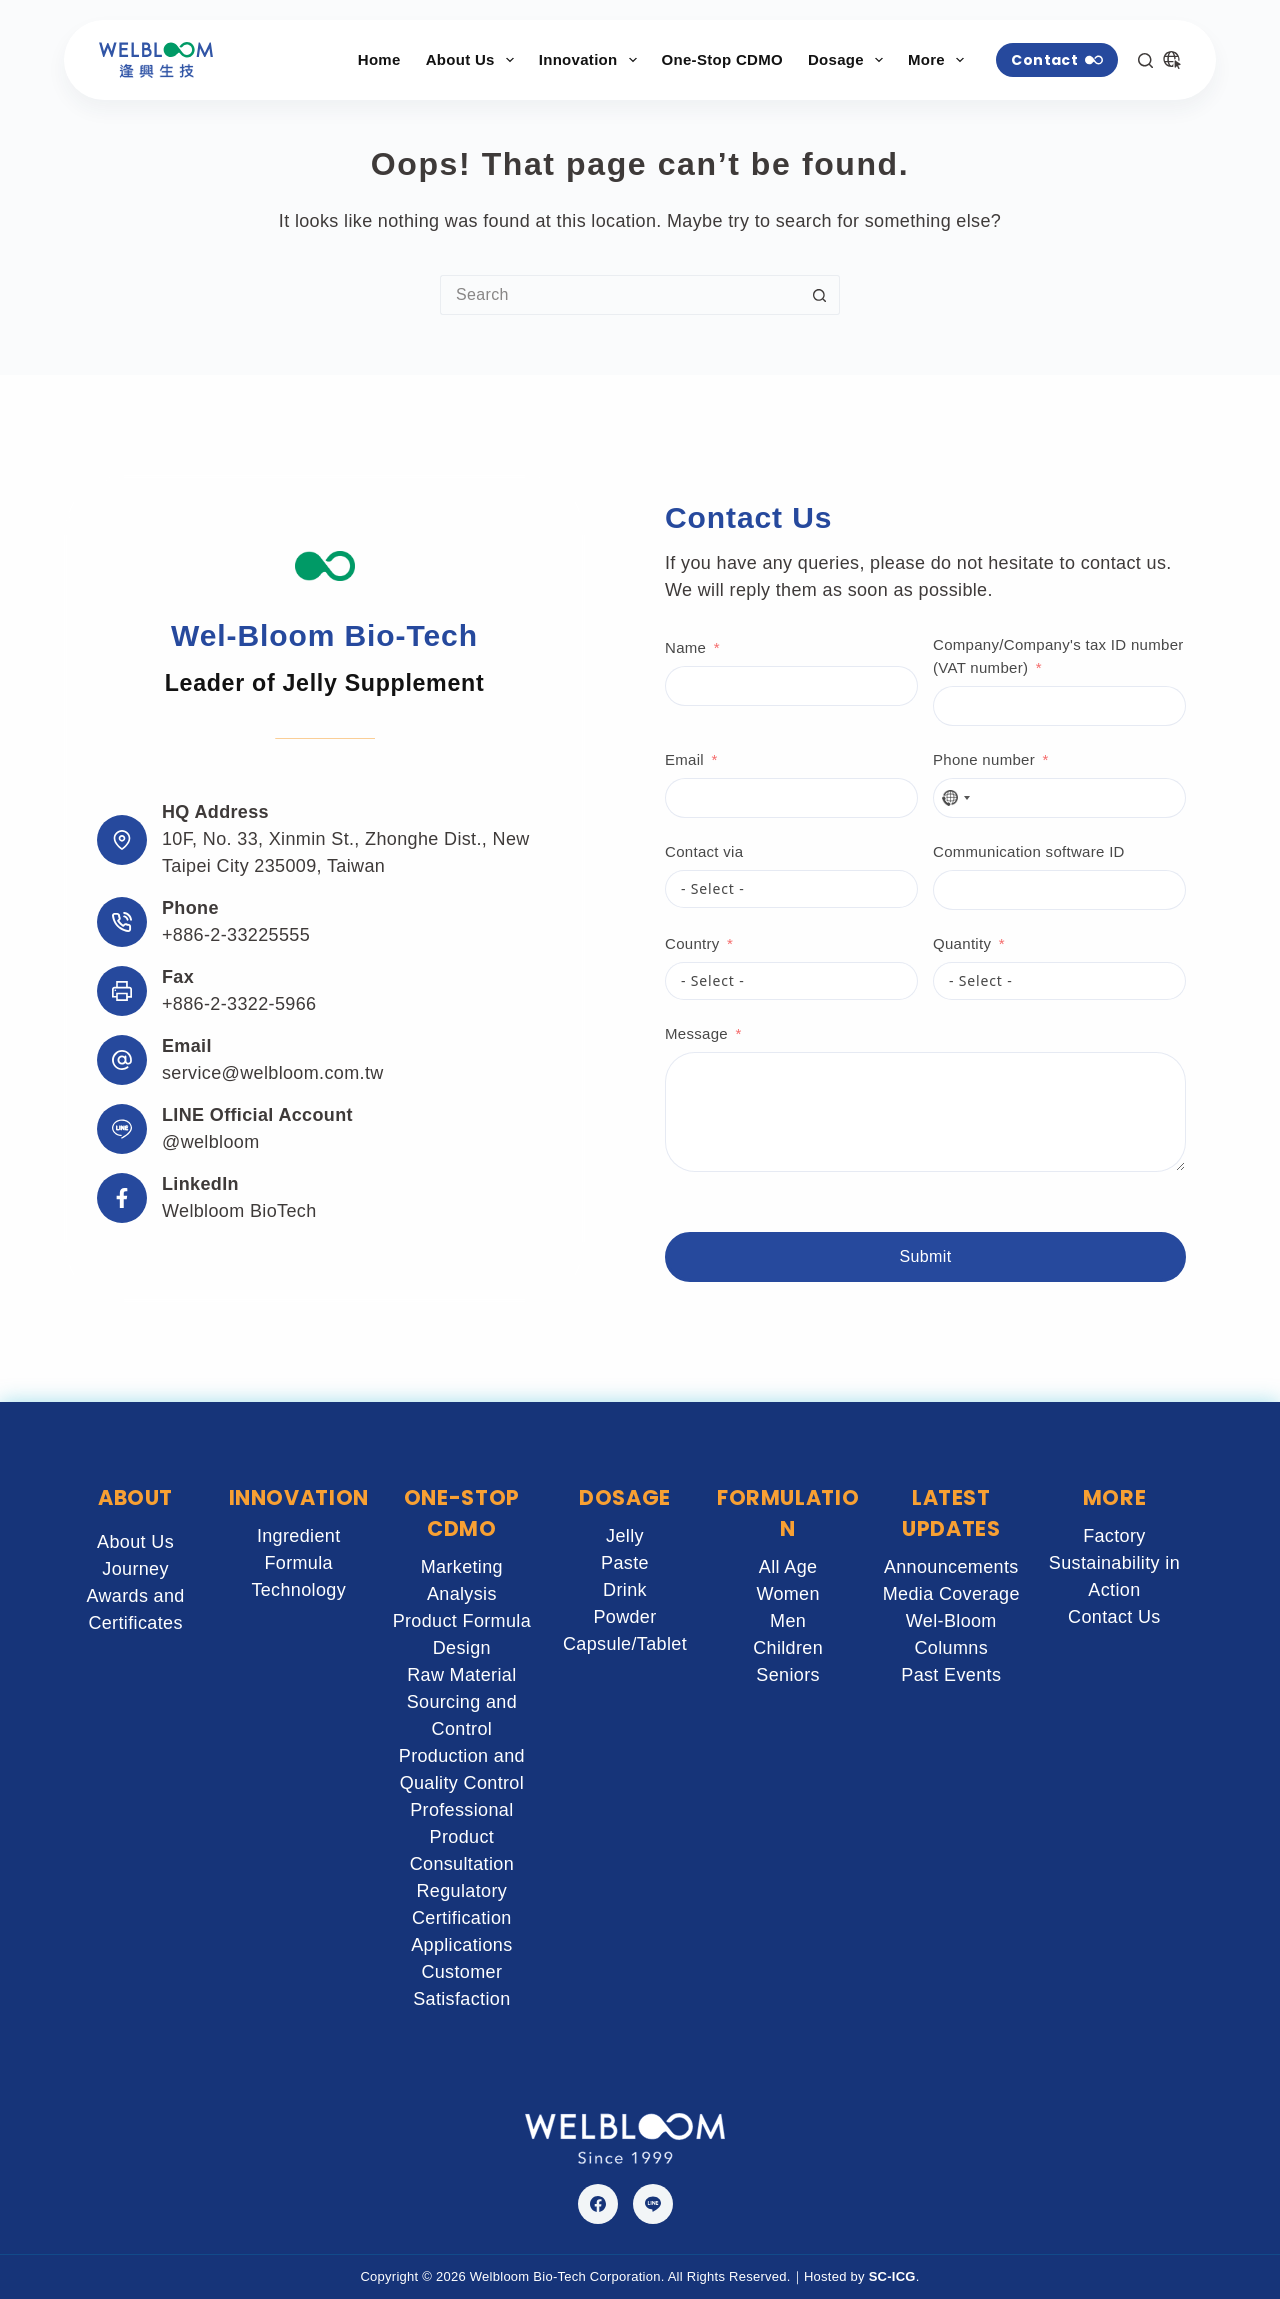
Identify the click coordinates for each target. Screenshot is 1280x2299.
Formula (298, 1563)
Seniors (788, 1675)
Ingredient (299, 1536)
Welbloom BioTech (239, 1211)
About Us (474, 60)
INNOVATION (299, 1497)
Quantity (962, 943)
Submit (926, 1256)
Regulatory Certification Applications (461, 1918)
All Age (788, 1567)
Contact (1057, 60)
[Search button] (820, 295)
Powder (624, 1617)
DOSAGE (625, 1497)
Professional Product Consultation (462, 1837)
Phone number (984, 759)
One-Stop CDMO (722, 59)
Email (684, 759)
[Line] (653, 2204)
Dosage (849, 60)
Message (696, 1033)
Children (788, 1648)
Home (379, 59)
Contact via (704, 851)
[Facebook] (598, 2204)
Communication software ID (1029, 851)
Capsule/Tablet (625, 1644)
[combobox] (955, 798)
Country (692, 943)
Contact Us (1114, 1617)
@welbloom (211, 1142)
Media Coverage (951, 1594)
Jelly (625, 1536)
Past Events (951, 1675)
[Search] (1145, 60)
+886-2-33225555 (236, 935)
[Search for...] (620, 295)
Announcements (951, 1567)
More (940, 60)
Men (788, 1621)
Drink (625, 1590)
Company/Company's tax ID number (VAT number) (1058, 656)
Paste (625, 1563)
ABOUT (135, 1497)
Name (685, 647)
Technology (298, 1590)
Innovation (592, 60)
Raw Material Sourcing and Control (462, 1702)
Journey (135, 1569)
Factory (1114, 1536)
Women (788, 1594)
